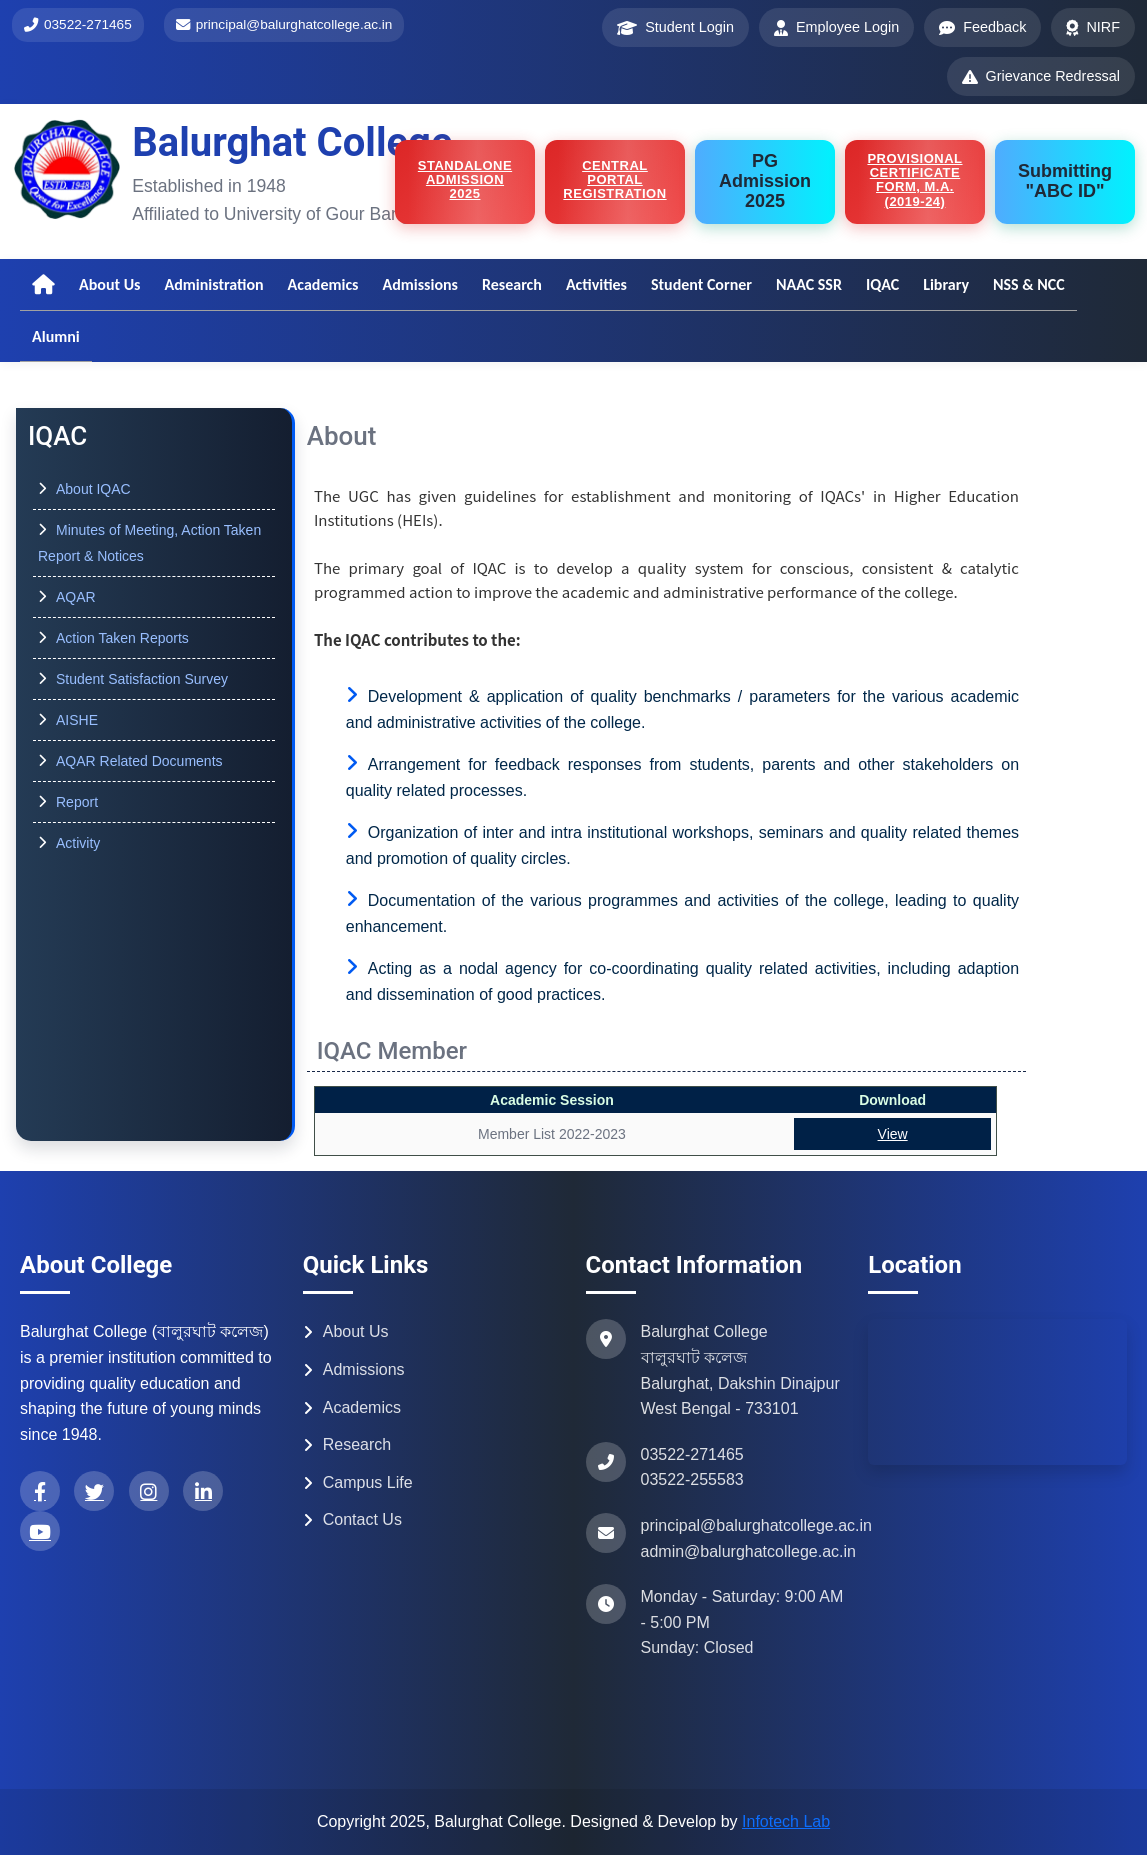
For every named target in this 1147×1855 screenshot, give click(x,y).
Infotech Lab (786, 1821)
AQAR (76, 597)
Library (946, 284)
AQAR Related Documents (139, 761)
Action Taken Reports (122, 638)
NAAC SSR (809, 284)
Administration (213, 284)
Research (512, 284)
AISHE (77, 720)
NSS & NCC (1029, 284)
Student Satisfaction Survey (142, 679)
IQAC (882, 284)
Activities (596, 284)
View (893, 1134)
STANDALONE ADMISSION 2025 (465, 180)
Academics (323, 284)
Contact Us (352, 1519)
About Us (109, 284)
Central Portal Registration (614, 180)
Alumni (56, 336)
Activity (78, 843)
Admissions (420, 284)
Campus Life (358, 1482)
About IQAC (93, 489)
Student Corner (701, 284)
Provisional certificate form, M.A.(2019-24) (914, 180)
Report (77, 802)
